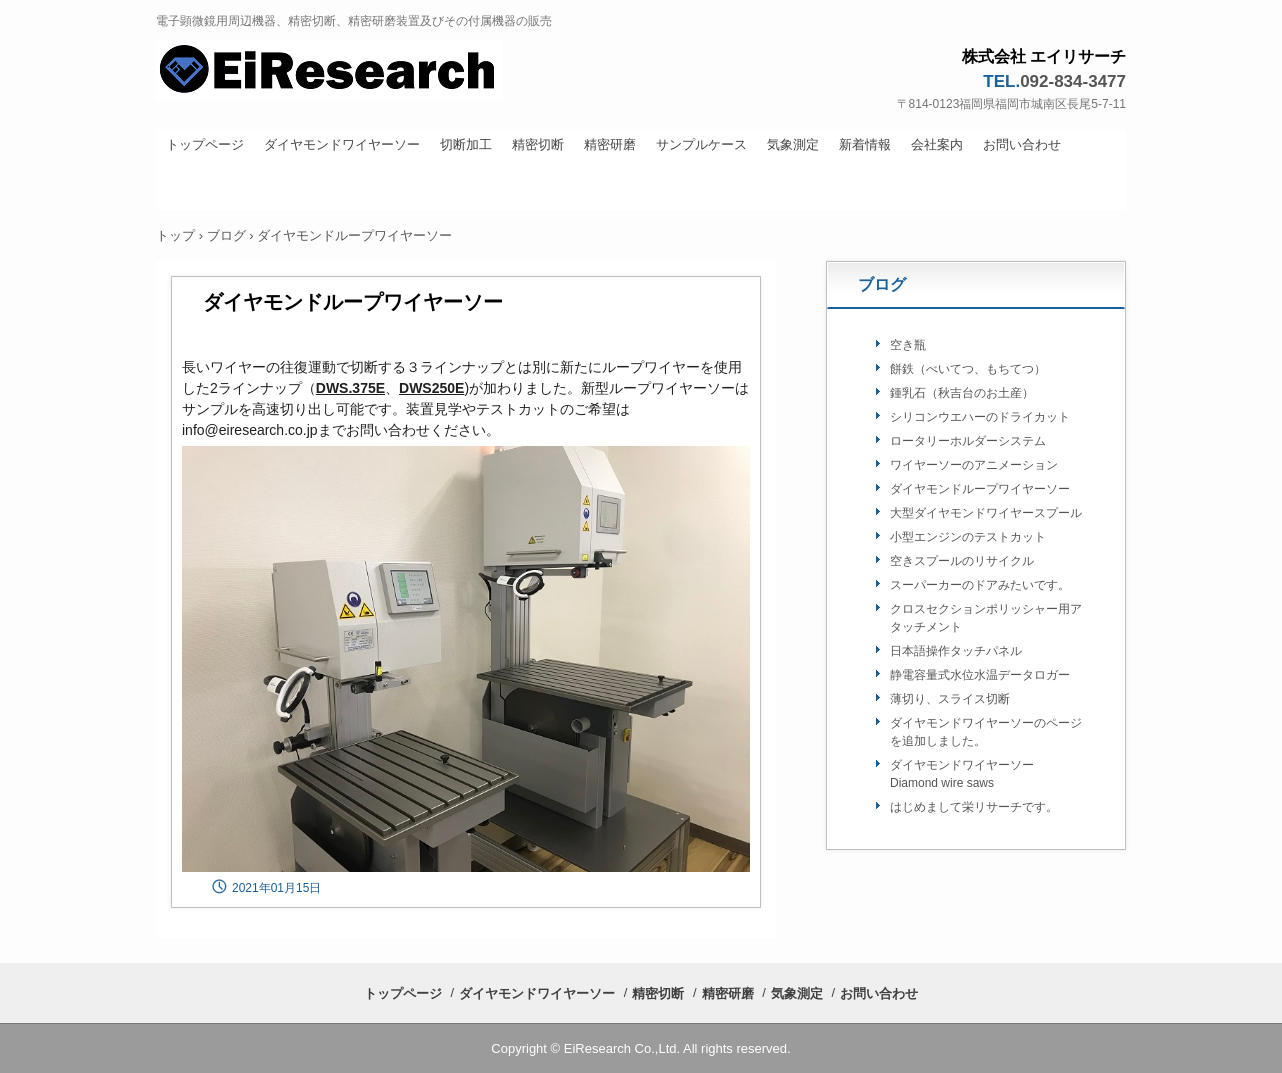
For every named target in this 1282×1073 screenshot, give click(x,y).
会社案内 (937, 144)
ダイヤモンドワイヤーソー (342, 144)
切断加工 (466, 144)
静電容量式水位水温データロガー (980, 675)
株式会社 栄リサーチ (382, 72)
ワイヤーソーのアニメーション (974, 465)
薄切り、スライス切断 (950, 699)
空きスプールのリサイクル (962, 561)
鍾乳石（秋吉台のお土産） (962, 393)
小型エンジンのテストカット (968, 537)
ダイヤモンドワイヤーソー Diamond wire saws (968, 774)
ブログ (226, 235)
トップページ (205, 144)
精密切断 (538, 144)
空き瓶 (908, 345)
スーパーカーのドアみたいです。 (980, 585)
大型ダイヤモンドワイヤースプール (986, 513)
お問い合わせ (1022, 144)
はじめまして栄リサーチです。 (974, 807)
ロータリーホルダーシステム (968, 441)
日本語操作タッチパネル (956, 651)
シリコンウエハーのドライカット (980, 417)
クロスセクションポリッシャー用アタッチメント (986, 618)
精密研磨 (610, 144)
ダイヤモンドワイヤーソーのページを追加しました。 (986, 732)
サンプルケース (701, 144)
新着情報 (865, 144)
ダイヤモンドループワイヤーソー (980, 489)
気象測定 (793, 144)
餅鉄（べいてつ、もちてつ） (968, 369)
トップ (175, 235)
